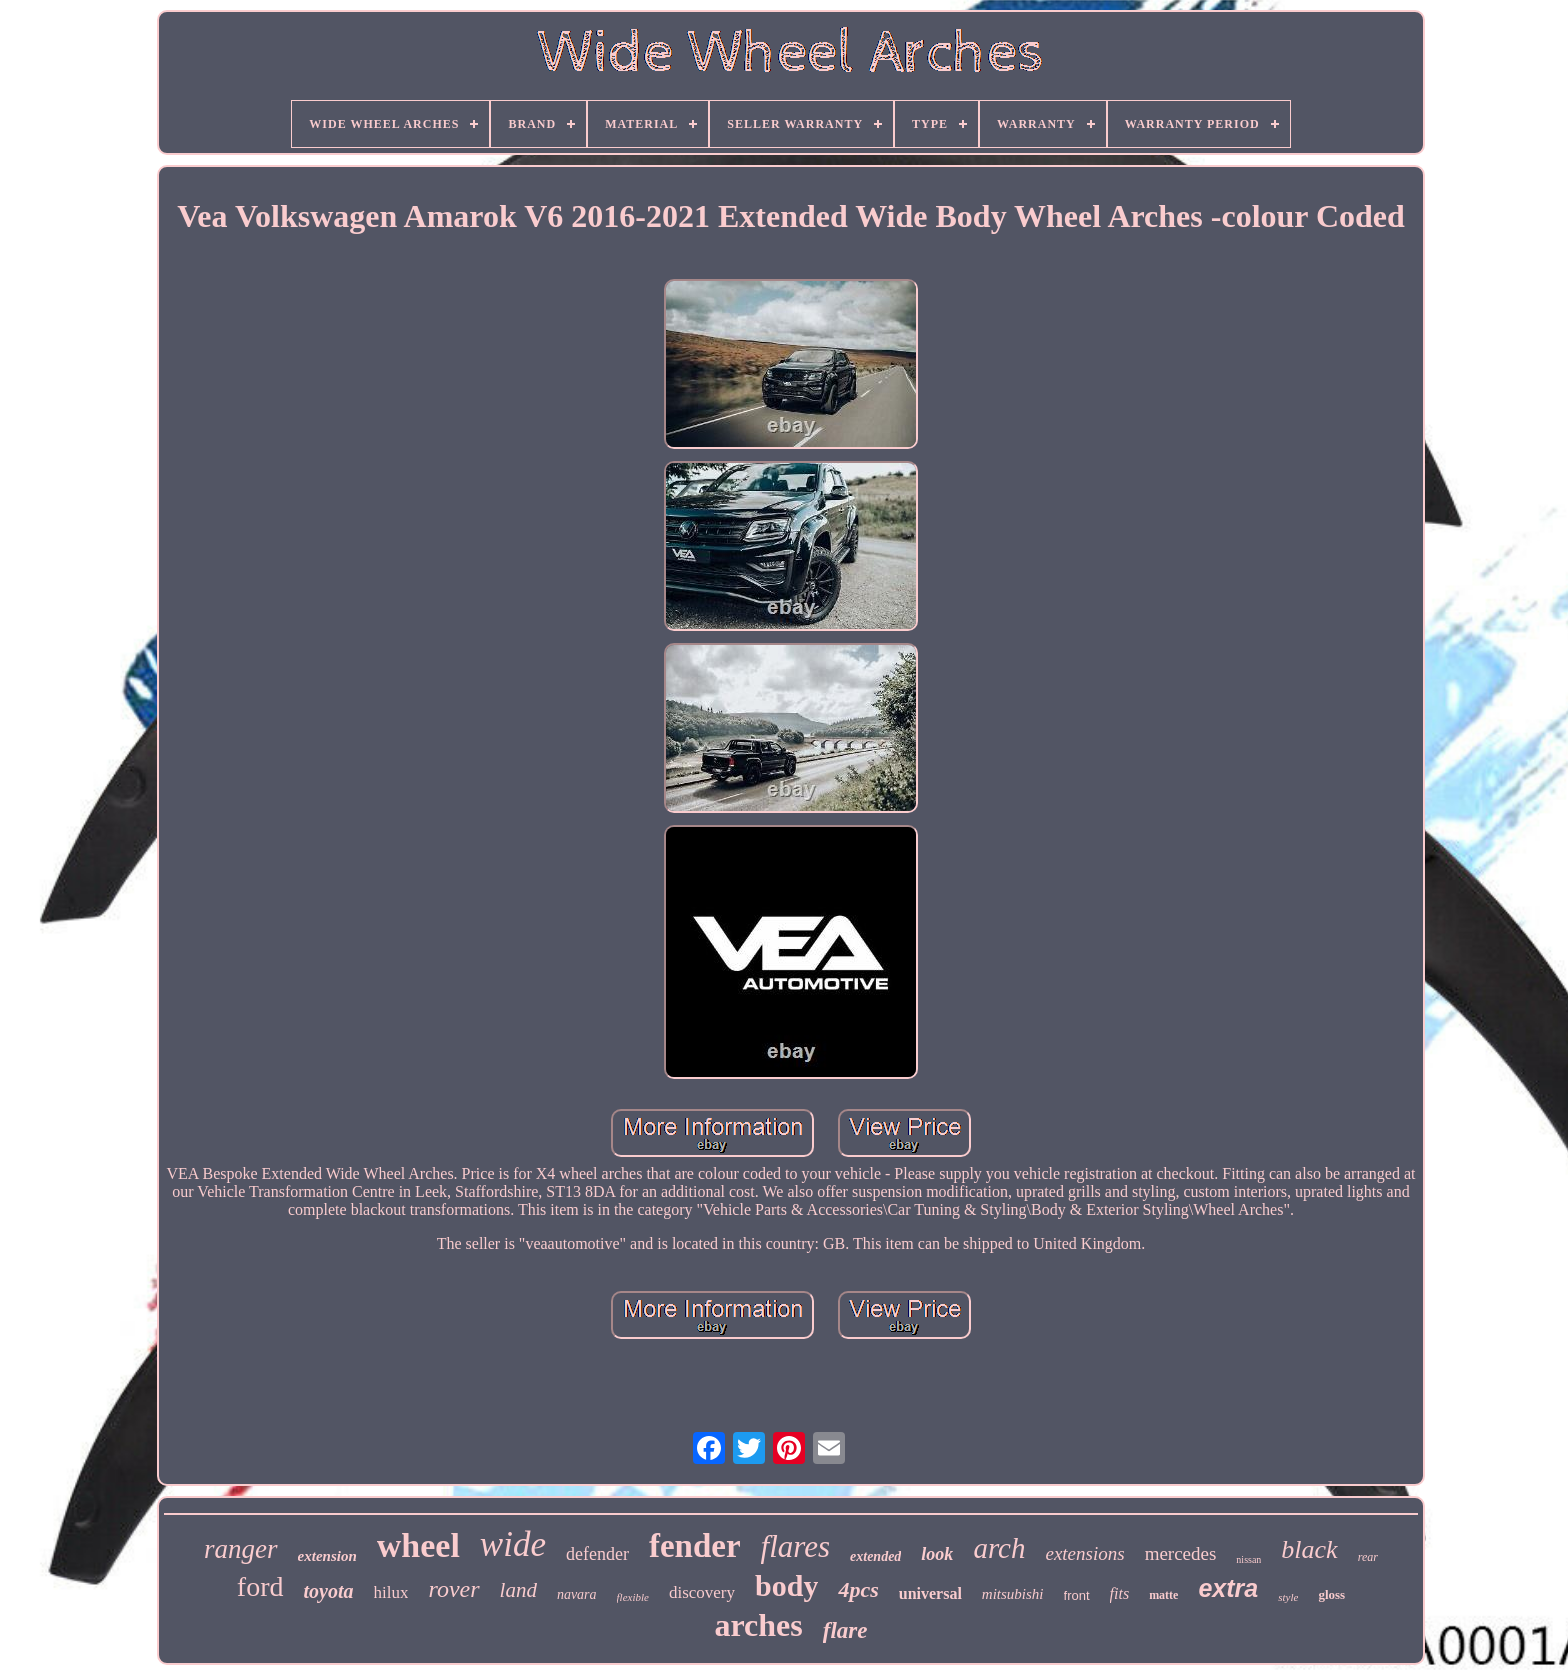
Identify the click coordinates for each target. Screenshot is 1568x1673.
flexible (633, 1597)
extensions (1084, 1553)
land (518, 1590)
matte (1163, 1595)
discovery (702, 1592)
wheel (418, 1545)
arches (758, 1625)
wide (513, 1544)
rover (453, 1589)
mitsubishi (1013, 1594)
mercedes (1181, 1553)
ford (260, 1586)
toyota (329, 1591)
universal (930, 1593)
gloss (1331, 1594)
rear (1368, 1557)
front (1077, 1595)
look (937, 1554)
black (1309, 1549)
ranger (241, 1549)
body (786, 1585)
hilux (391, 1592)
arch (999, 1548)
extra (1228, 1588)
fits (1120, 1593)
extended (875, 1556)
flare (845, 1630)
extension (327, 1556)
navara (577, 1594)
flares (795, 1546)
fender (695, 1546)
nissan (1248, 1559)
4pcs (858, 1589)
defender (597, 1554)
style (1288, 1597)
